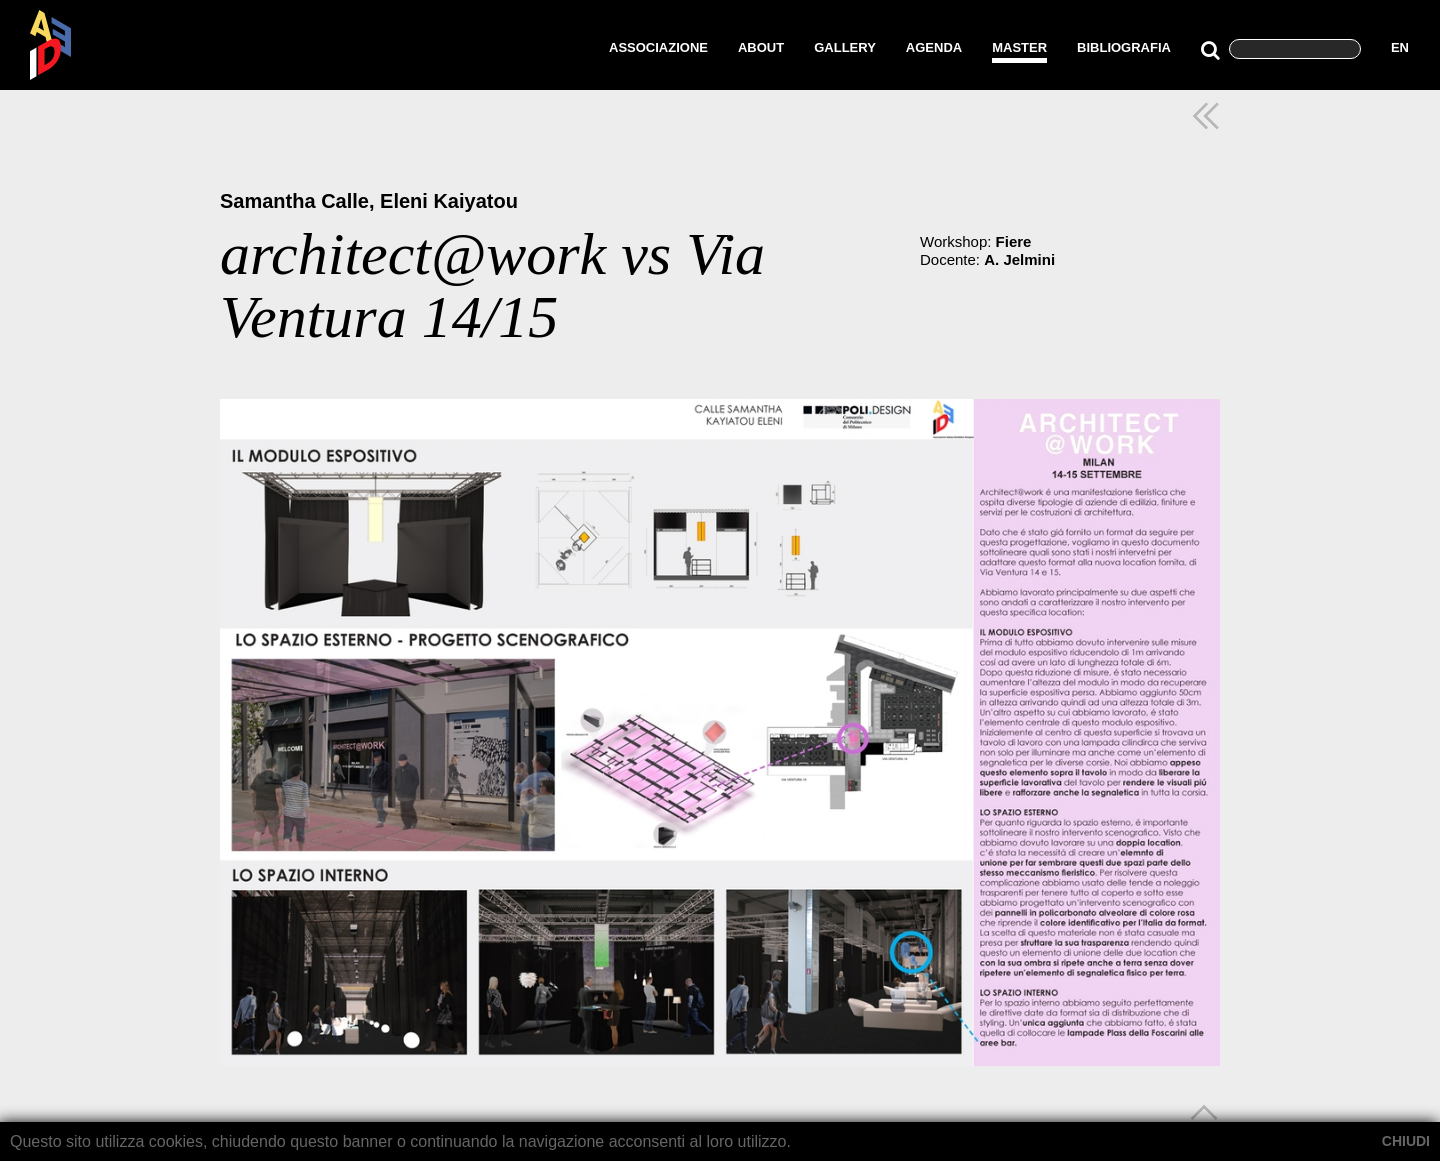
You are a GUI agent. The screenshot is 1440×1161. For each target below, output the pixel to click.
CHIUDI (1406, 1141)
